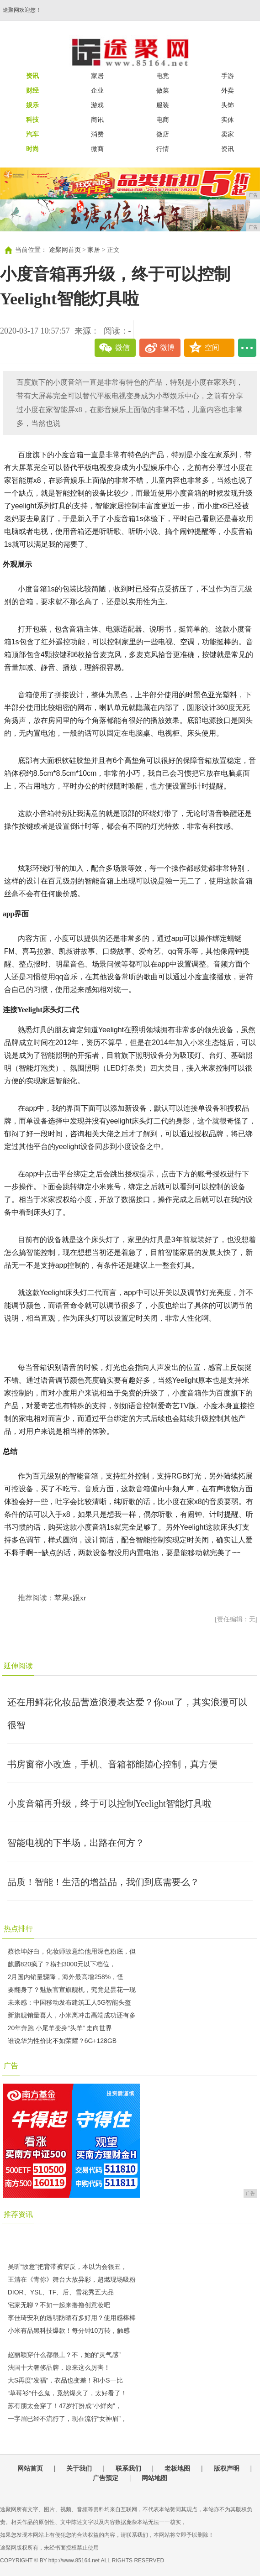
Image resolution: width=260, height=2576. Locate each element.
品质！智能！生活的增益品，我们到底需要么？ (103, 1882)
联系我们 (128, 2468)
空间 (212, 347)
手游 (227, 75)
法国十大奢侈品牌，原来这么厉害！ (59, 2367)
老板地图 (177, 2468)
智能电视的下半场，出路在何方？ (75, 1843)
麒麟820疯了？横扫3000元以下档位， (62, 1964)
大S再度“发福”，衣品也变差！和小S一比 (65, 2380)
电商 (162, 119)
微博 (167, 347)
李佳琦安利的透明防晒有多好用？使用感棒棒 (72, 2317)
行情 (162, 148)
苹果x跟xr (70, 1598)
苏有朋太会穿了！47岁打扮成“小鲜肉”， (65, 2405)
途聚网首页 (65, 249)
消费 (97, 134)
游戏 (97, 105)
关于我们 (79, 2468)
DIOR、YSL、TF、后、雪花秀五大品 (61, 2292)
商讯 (97, 119)
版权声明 (226, 2468)
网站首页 (30, 2468)
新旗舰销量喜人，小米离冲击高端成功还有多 (72, 2015)
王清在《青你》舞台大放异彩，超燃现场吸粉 (72, 2279)
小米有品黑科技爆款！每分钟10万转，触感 (69, 2330)
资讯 (227, 148)
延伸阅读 (18, 1666)
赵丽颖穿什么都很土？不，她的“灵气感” (64, 2354)
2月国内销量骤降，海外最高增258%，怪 (66, 1976)
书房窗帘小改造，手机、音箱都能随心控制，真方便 (112, 1764)
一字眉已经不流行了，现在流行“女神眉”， (67, 2418)
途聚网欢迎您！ (22, 10)
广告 (11, 2065)
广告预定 (105, 2478)
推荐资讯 (18, 2214)
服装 (162, 105)
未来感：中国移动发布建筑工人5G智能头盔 (70, 2002)
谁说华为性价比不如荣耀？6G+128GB (62, 2040)
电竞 (162, 75)
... (247, 348)
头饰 (227, 105)
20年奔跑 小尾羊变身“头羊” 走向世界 (60, 2028)
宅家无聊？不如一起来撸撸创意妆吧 (59, 2305)
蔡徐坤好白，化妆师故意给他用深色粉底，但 (72, 1951)
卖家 (227, 134)
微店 (162, 134)
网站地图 (154, 2478)
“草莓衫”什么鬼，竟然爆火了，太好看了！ (67, 2393)
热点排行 (18, 1929)
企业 (97, 90)
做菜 (162, 90)
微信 (122, 347)
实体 (227, 119)
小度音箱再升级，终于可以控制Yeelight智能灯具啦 (109, 1803)
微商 (97, 148)
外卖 (227, 90)
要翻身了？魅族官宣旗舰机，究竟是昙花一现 (72, 1989)
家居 (97, 75)
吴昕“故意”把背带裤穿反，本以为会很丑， (67, 2266)
